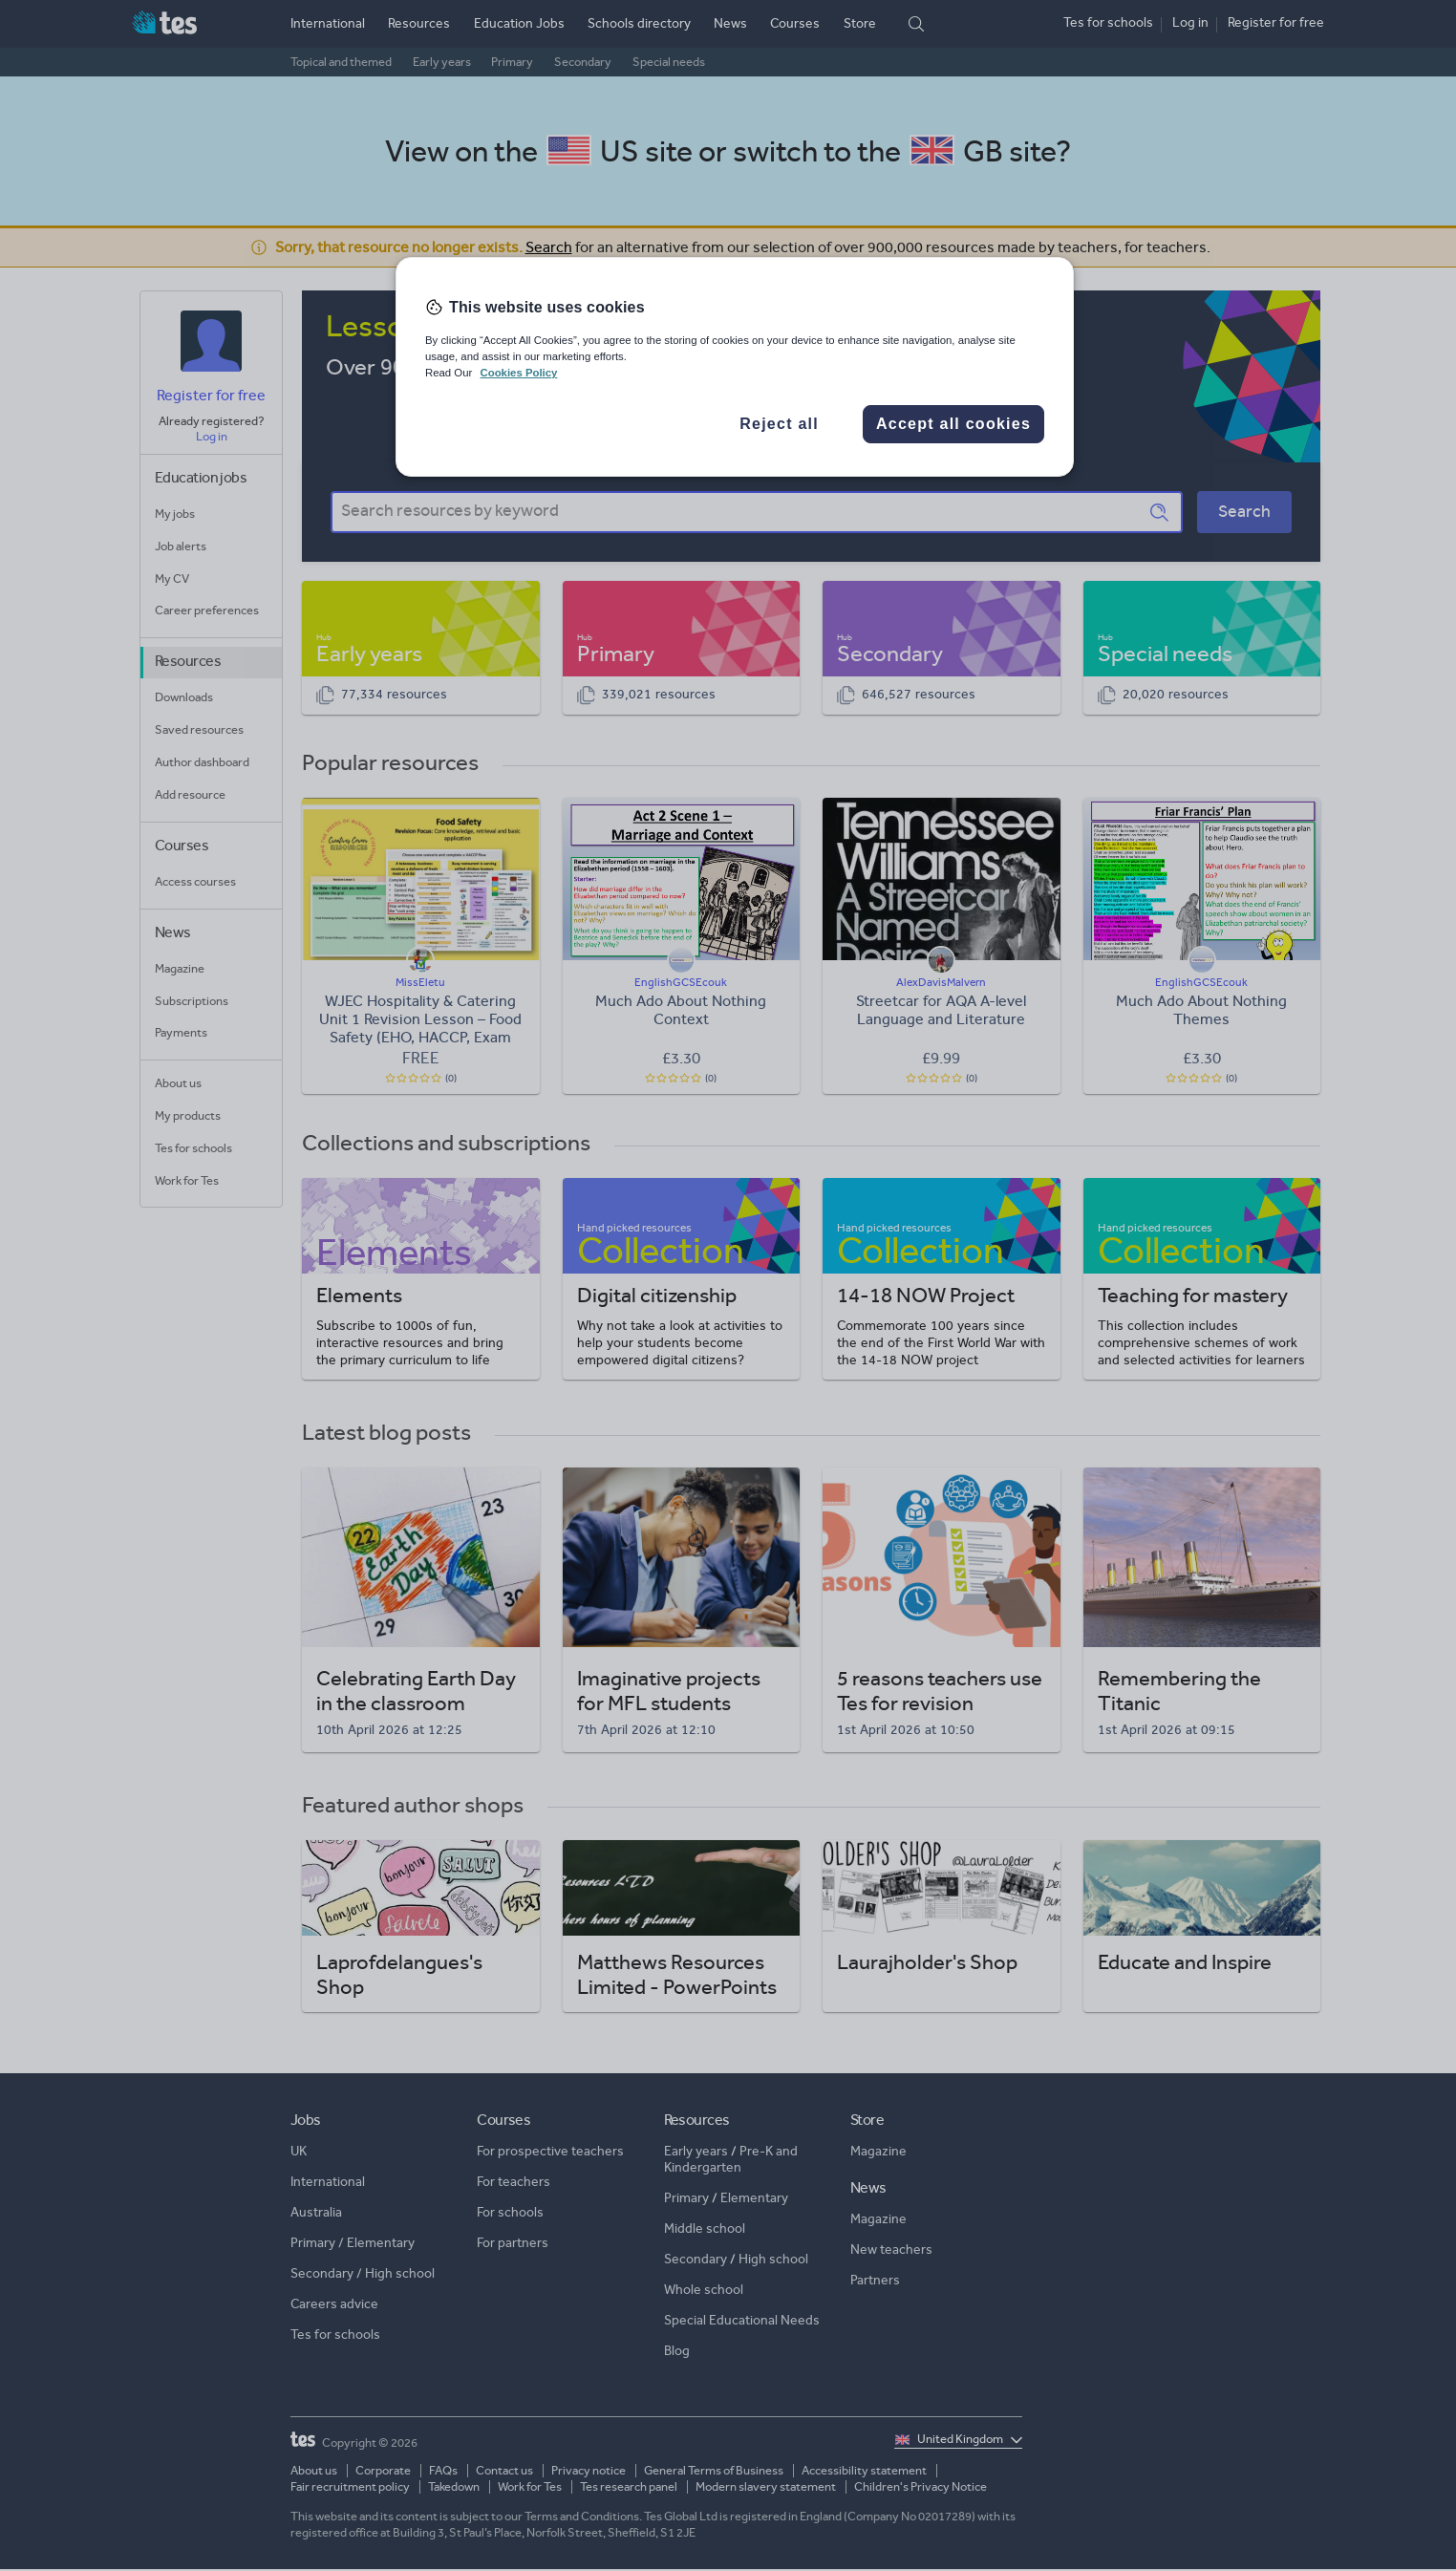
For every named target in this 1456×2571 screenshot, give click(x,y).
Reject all (779, 424)
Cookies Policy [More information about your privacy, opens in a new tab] (518, 372)
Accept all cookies (953, 424)
